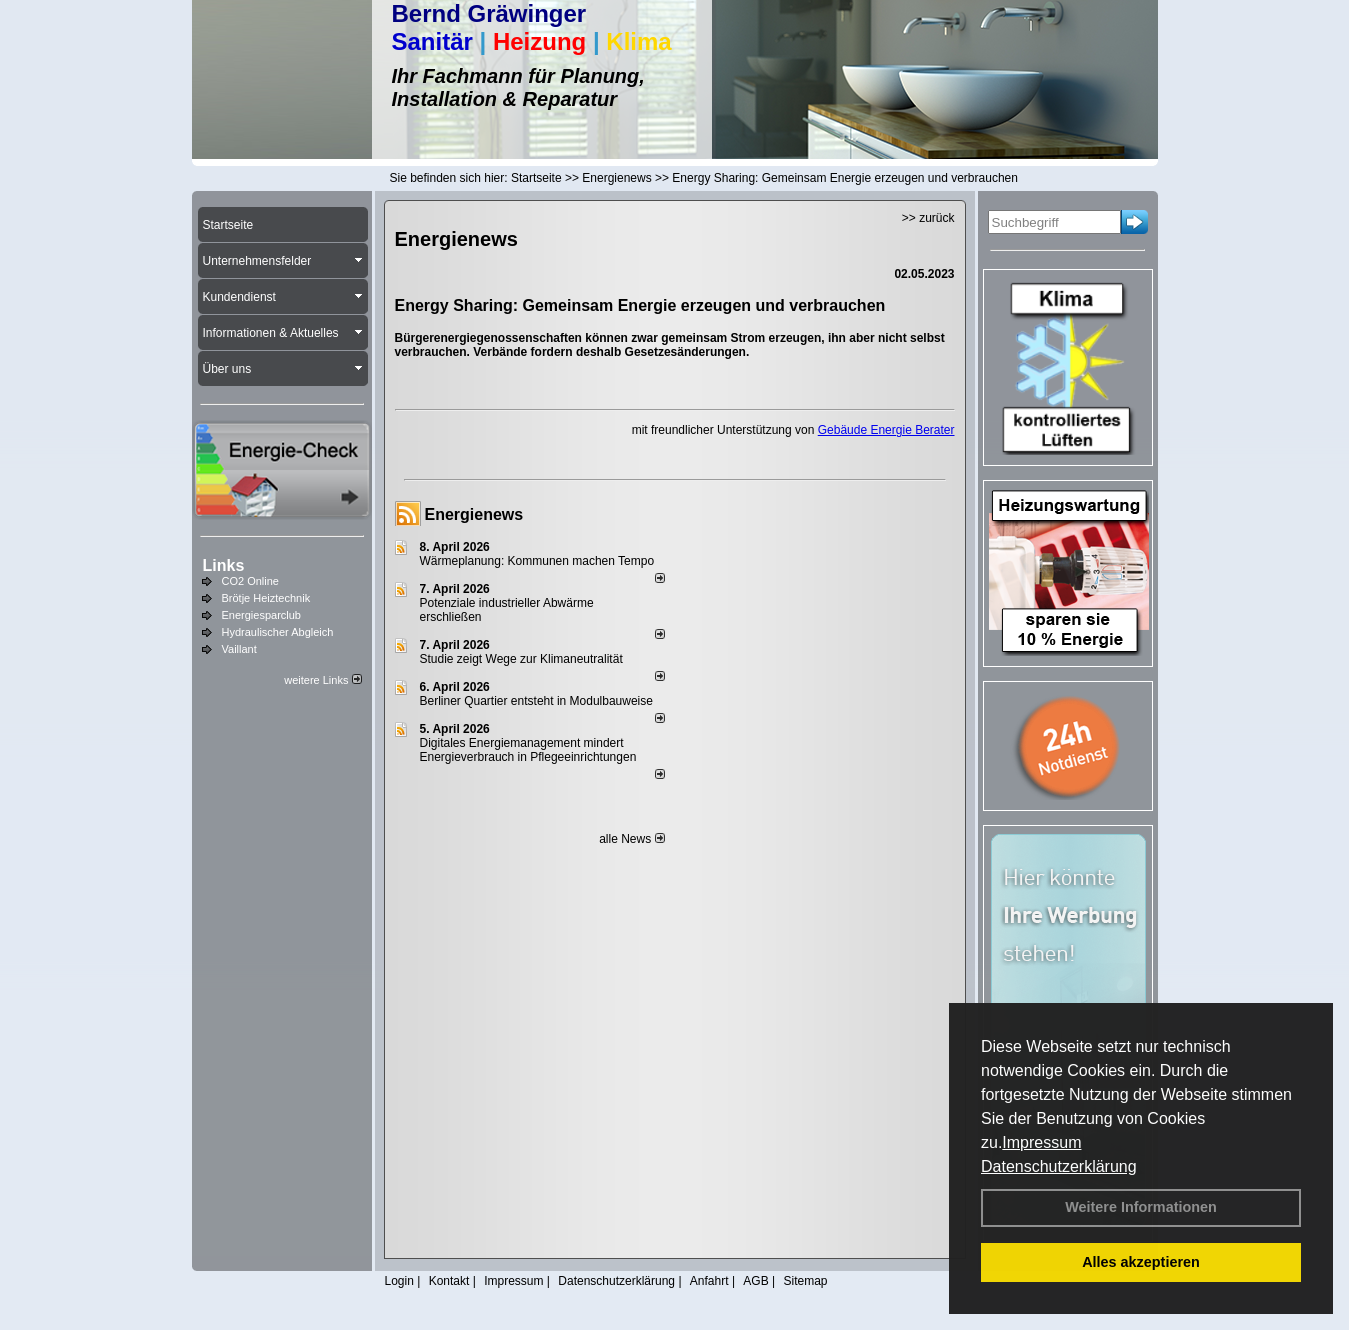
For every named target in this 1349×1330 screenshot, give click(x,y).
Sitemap (805, 1281)
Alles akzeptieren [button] (1141, 1262)
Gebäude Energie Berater (886, 430)
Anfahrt (709, 1281)
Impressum (1041, 1142)
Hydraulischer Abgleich (278, 632)
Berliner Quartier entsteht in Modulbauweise (536, 701)
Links (224, 565)
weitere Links (322, 680)
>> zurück (928, 218)
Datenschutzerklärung (1059, 1166)
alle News (631, 839)
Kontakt (449, 1281)
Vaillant (239, 649)
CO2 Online (250, 581)
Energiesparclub (262, 615)
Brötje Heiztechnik (266, 598)
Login (399, 1281)
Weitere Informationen (1141, 1207)
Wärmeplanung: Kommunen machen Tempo (537, 561)
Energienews (474, 514)
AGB (755, 1281)
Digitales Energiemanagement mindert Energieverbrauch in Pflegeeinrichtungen (528, 750)
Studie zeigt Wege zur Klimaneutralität (521, 659)
